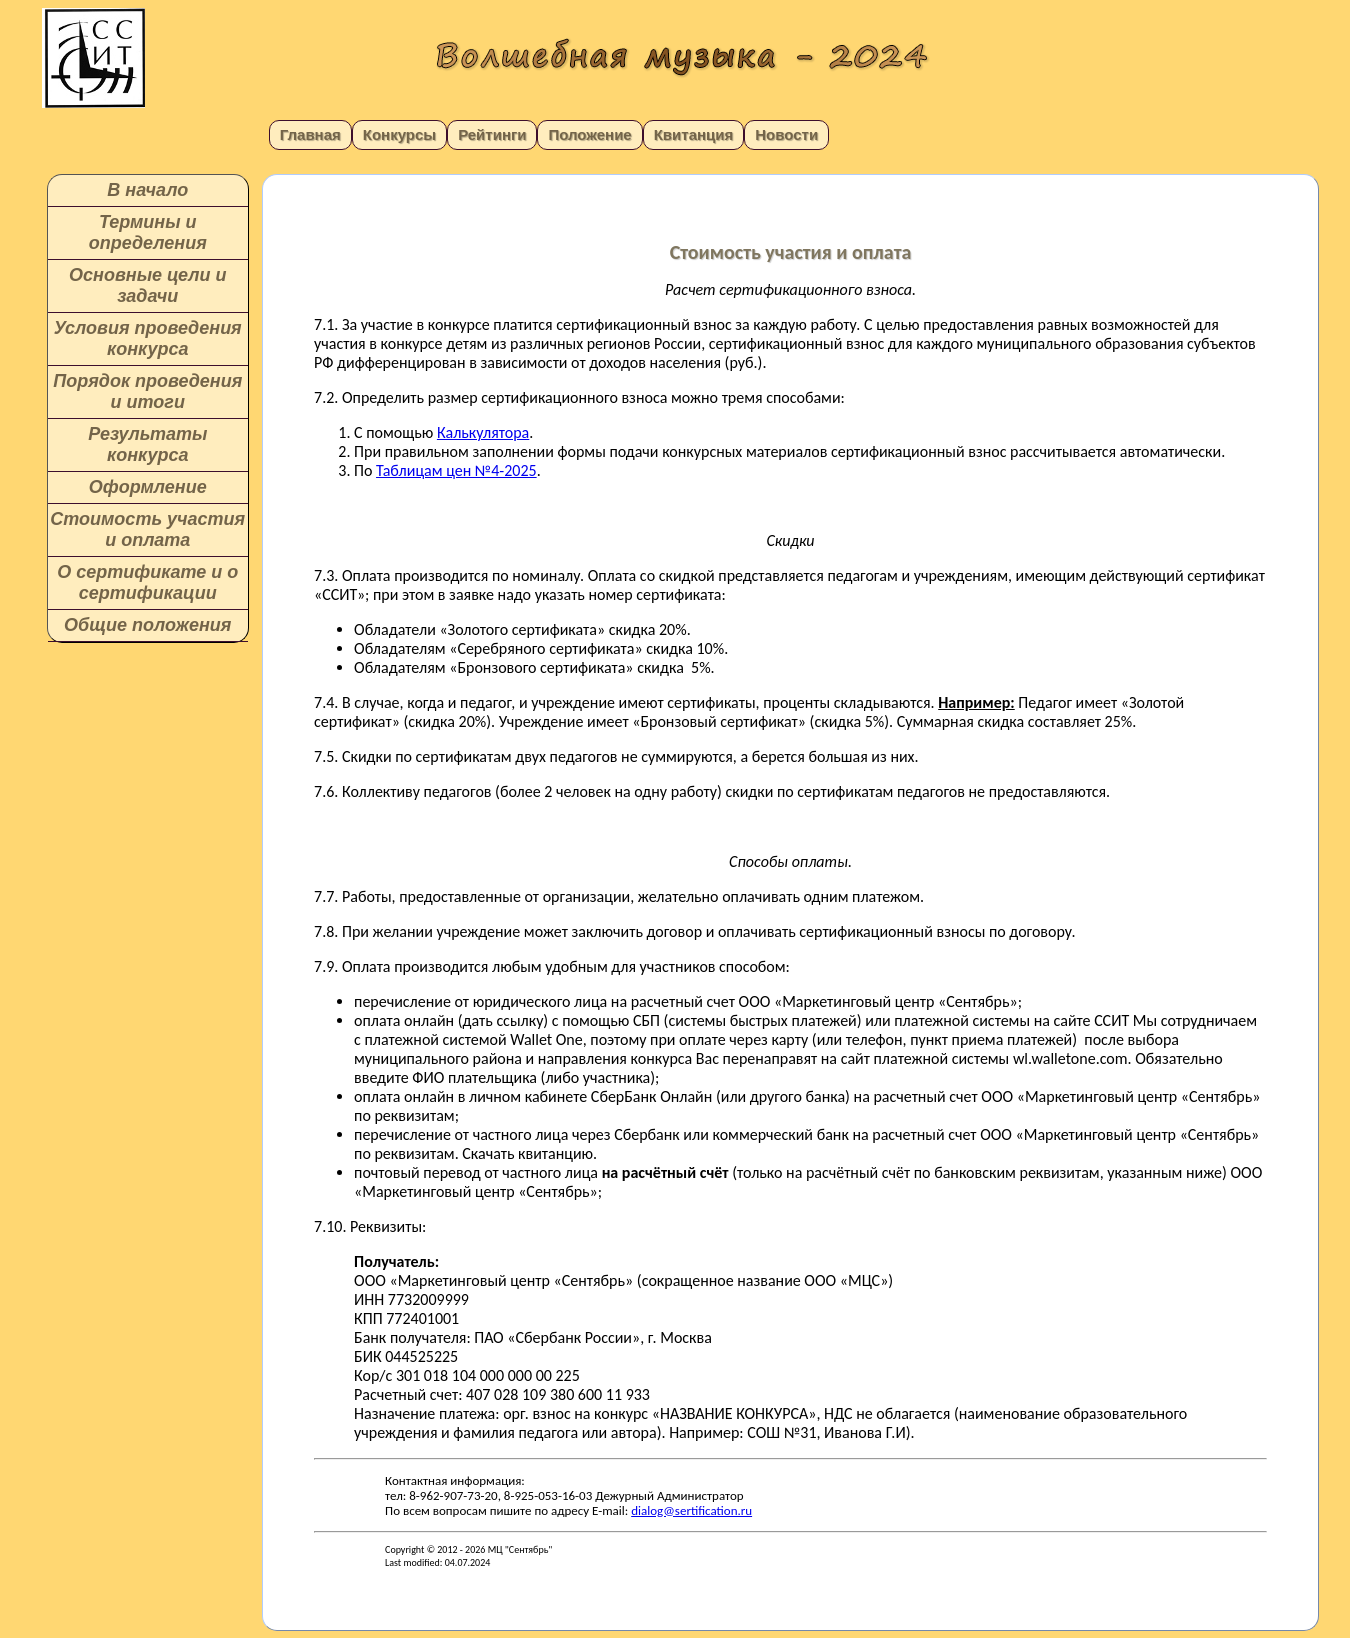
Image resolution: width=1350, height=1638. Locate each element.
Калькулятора (483, 432)
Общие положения (147, 625)
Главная (310, 134)
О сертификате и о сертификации (147, 582)
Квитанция (694, 134)
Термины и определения (148, 232)
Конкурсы (399, 134)
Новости (786, 134)
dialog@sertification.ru (691, 1510)
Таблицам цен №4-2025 (456, 470)
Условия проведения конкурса (148, 338)
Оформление (148, 487)
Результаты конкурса (147, 444)
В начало (147, 190)
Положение (589, 134)
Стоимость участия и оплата (147, 529)
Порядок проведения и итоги (147, 391)
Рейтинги (492, 134)
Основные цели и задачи (147, 285)
